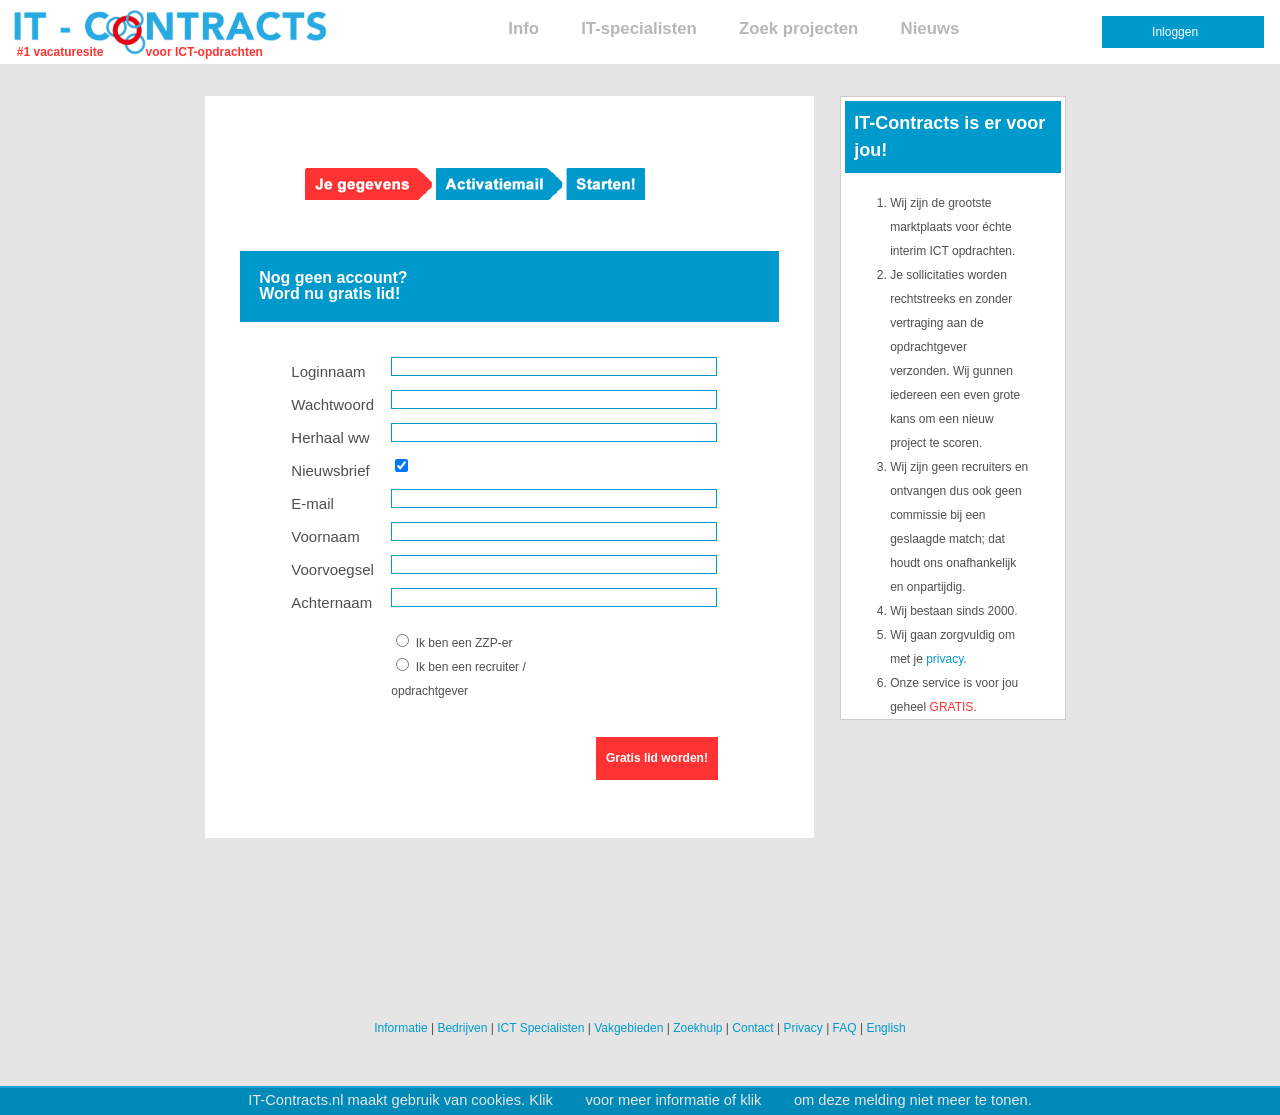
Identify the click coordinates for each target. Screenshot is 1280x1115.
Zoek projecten (798, 28)
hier (569, 1100)
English (885, 1028)
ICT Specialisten (540, 1028)
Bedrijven (462, 1028)
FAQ (845, 1028)
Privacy (802, 1028)
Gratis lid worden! (657, 758)
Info (523, 28)
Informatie (400, 1028)
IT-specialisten (639, 28)
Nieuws (930, 28)
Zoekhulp (697, 1028)
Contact (752, 1028)
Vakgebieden (628, 1028)
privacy (944, 659)
